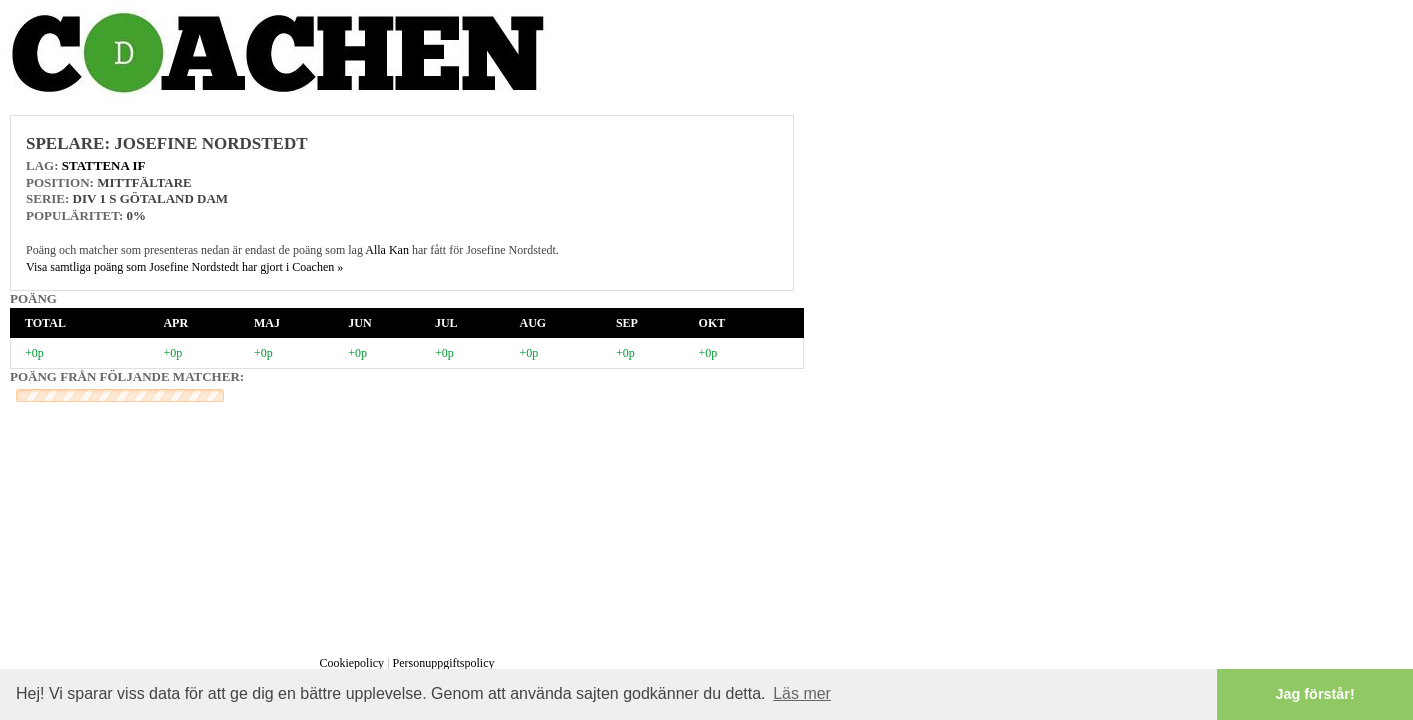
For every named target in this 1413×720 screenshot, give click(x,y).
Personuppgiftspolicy (444, 663)
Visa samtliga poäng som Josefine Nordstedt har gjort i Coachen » (184, 267)
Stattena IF (104, 165)
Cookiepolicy (351, 663)
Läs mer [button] (802, 693)
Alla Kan (387, 250)
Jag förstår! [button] (1315, 694)
